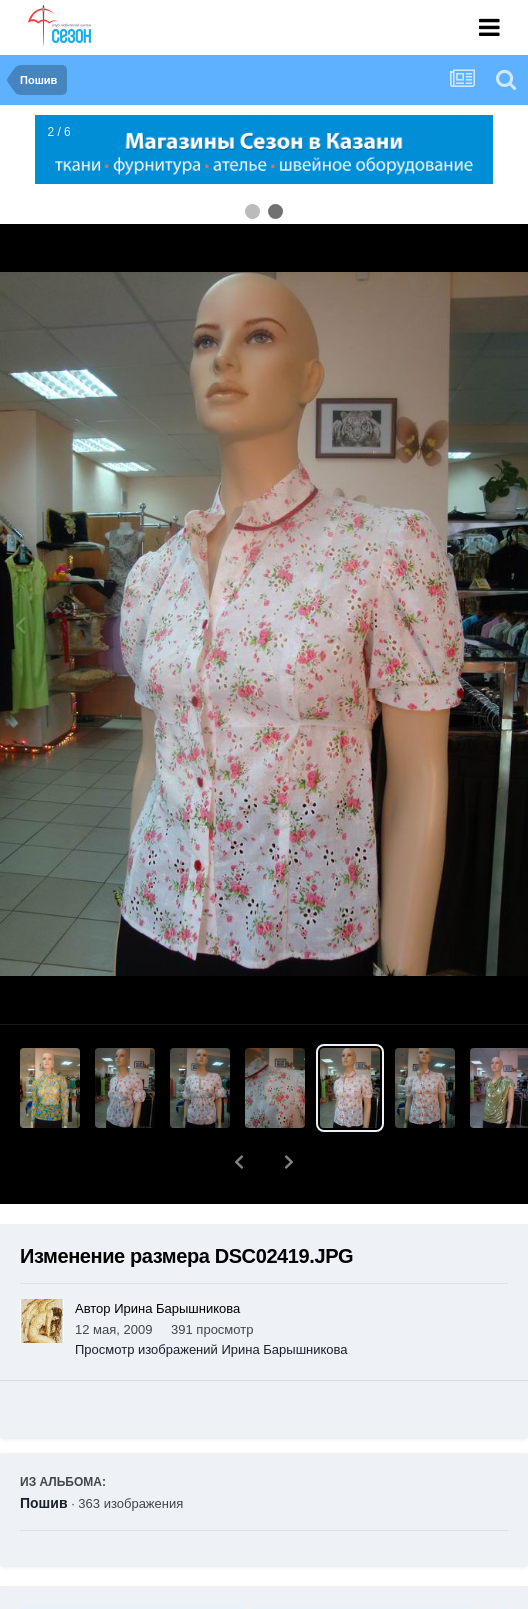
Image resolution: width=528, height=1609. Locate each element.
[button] (239, 1162)
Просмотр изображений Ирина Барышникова (211, 1349)
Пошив (44, 1503)
